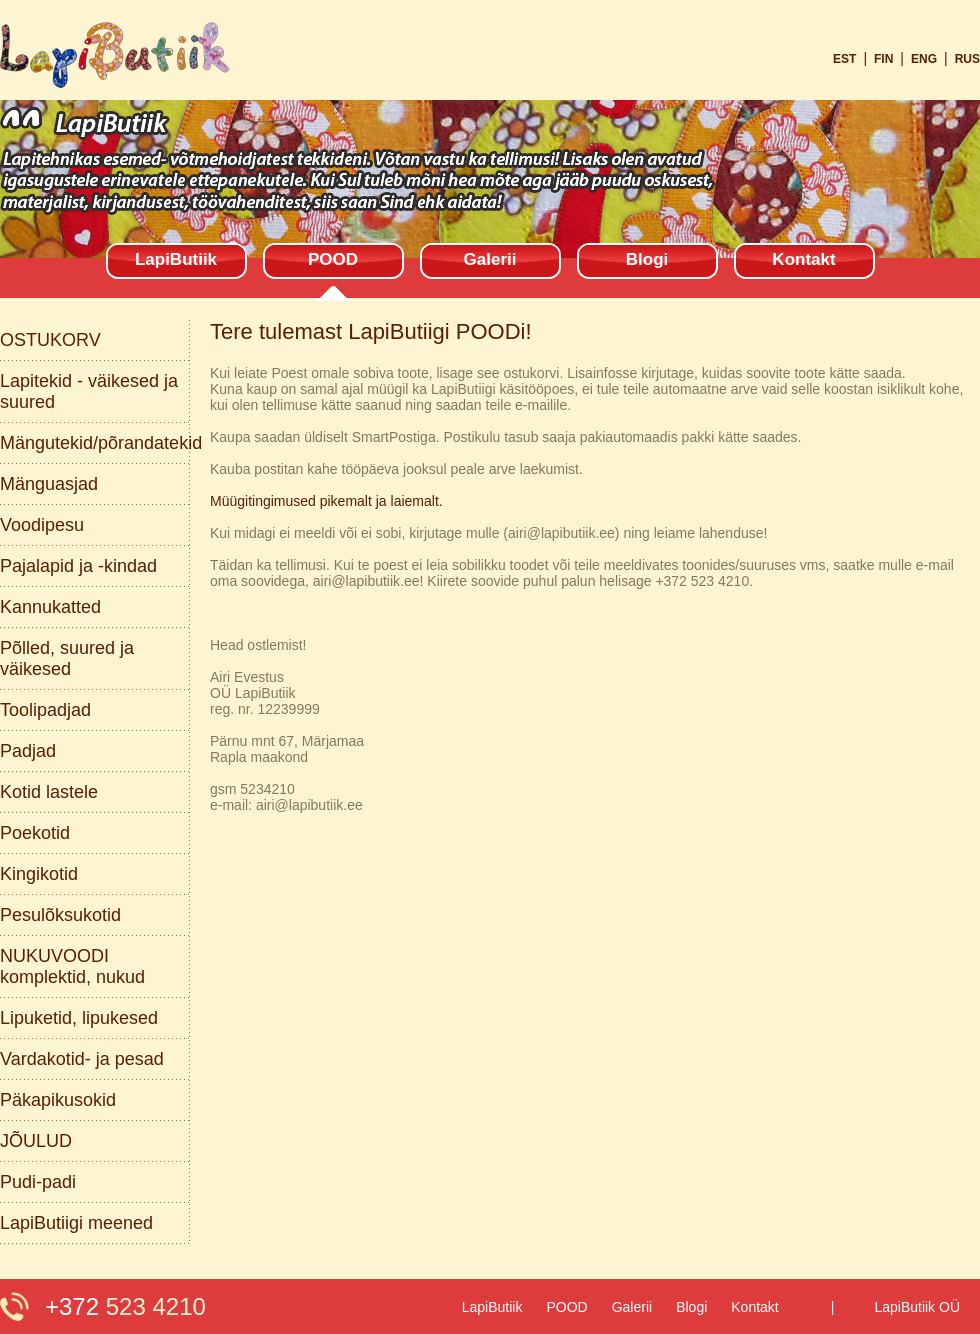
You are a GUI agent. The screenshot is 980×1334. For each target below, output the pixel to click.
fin (883, 59)
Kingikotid (39, 874)
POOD (333, 259)
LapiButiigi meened (76, 1223)
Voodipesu (42, 525)
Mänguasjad (49, 484)
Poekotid (35, 833)
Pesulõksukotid (60, 915)
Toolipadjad (45, 710)
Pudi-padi (38, 1182)
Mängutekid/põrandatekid (95, 443)
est (844, 59)
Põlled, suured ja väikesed (67, 658)
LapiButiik (176, 259)
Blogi (647, 259)
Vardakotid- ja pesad (82, 1059)
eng (924, 59)
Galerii (490, 259)
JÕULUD (36, 1141)
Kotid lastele (49, 792)
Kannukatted (50, 607)
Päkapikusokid (58, 1100)
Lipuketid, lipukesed (79, 1018)
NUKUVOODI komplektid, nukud (72, 966)
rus (967, 59)
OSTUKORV (50, 340)
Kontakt (803, 259)
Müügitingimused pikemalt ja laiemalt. (326, 501)
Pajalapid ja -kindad (78, 566)
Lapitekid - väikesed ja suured (89, 391)
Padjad (28, 751)
